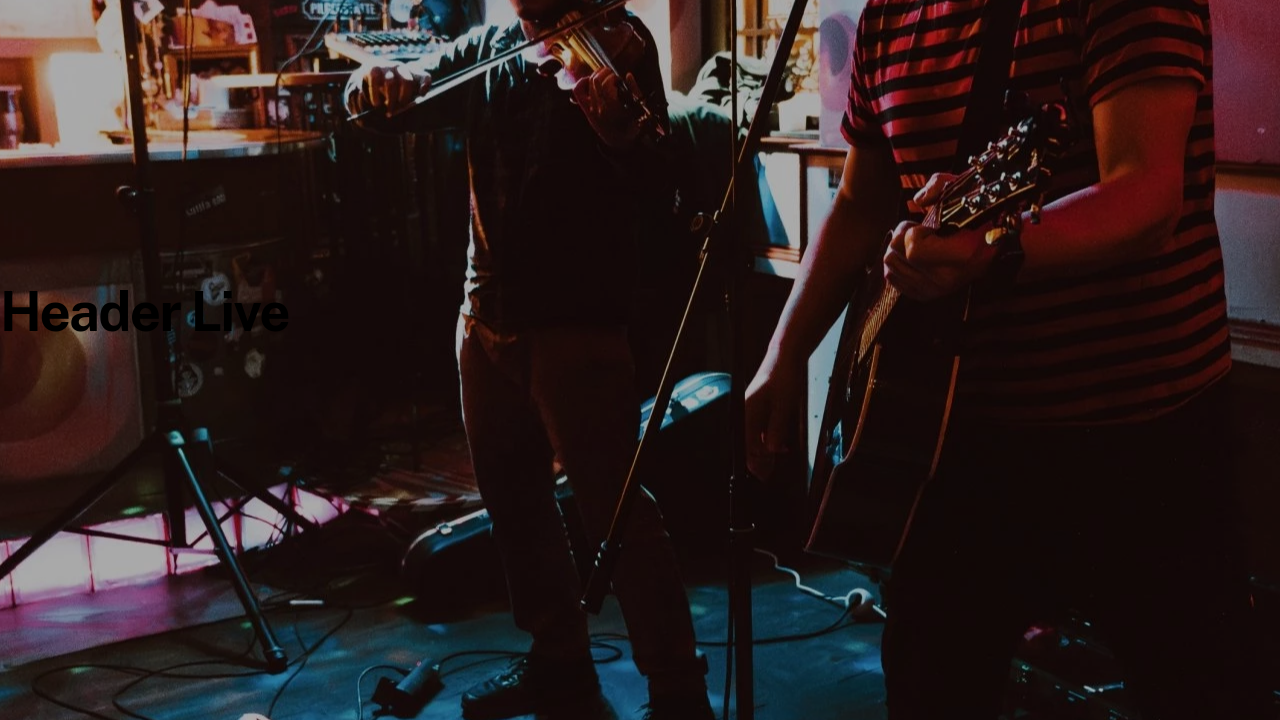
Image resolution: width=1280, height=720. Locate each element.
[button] (44, 676)
